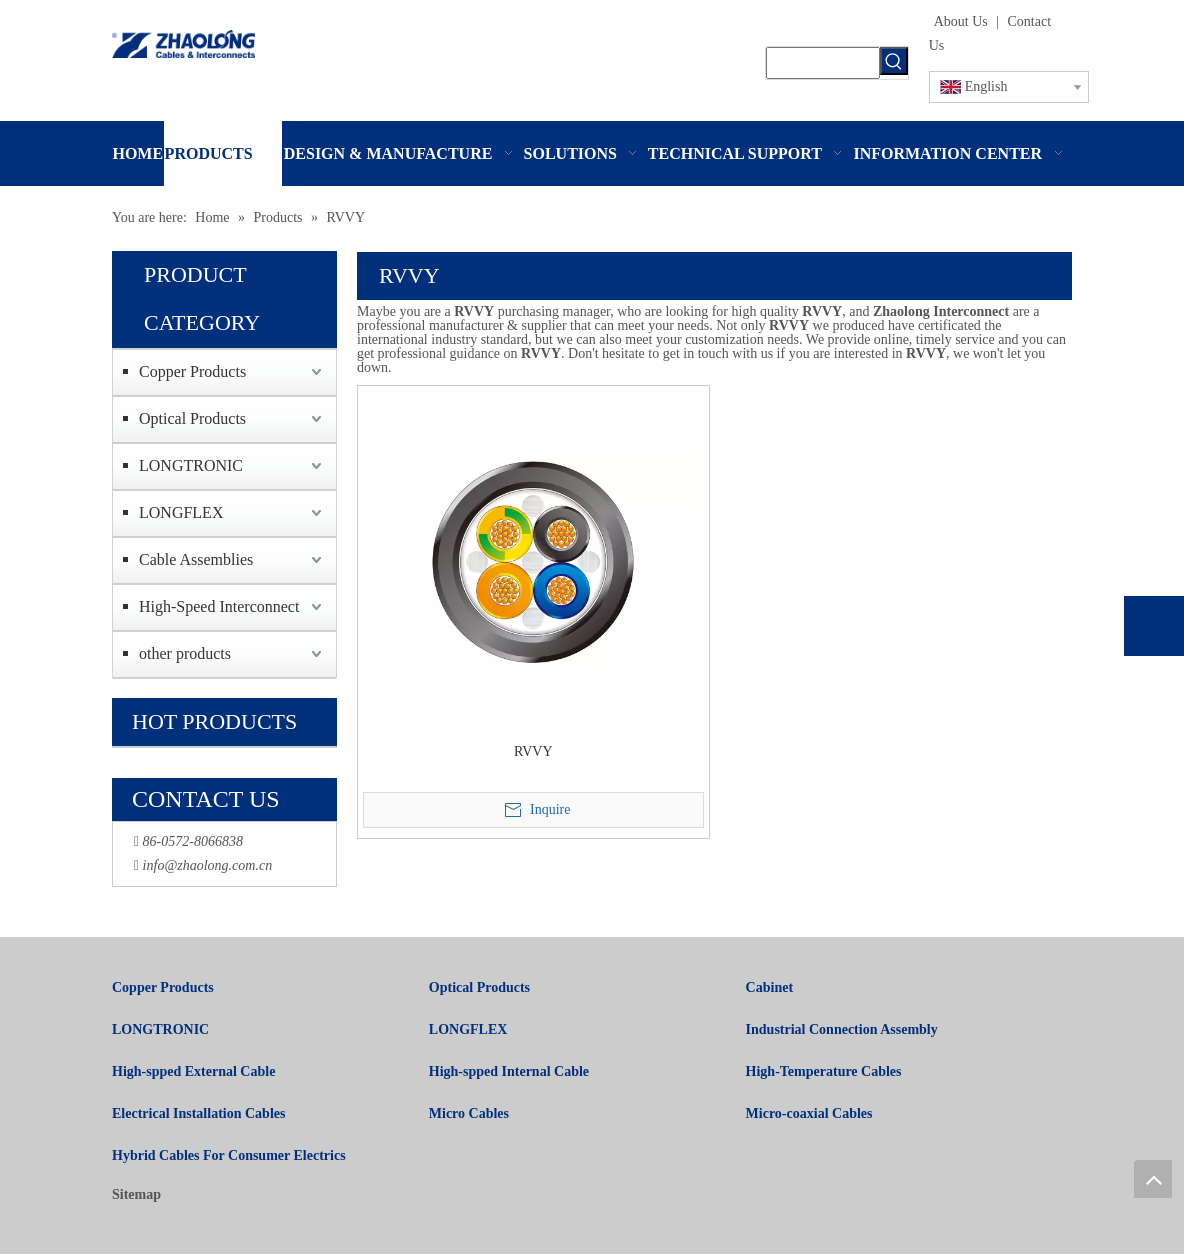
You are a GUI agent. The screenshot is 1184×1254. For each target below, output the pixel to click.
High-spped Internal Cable (509, 1071)
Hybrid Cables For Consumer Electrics (229, 1155)
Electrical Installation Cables (198, 1113)
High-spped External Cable (193, 1071)
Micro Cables (469, 1113)
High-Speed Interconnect (219, 606)
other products (185, 653)
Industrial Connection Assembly (842, 1029)
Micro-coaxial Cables (809, 1113)
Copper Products (192, 371)
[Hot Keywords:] (894, 61)
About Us (961, 21)
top (1153, 1179)
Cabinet (769, 987)
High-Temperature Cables (824, 1071)
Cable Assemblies (196, 559)
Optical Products (192, 418)
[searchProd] (822, 63)
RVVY (533, 751)
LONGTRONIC (191, 465)
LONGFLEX (181, 512)
